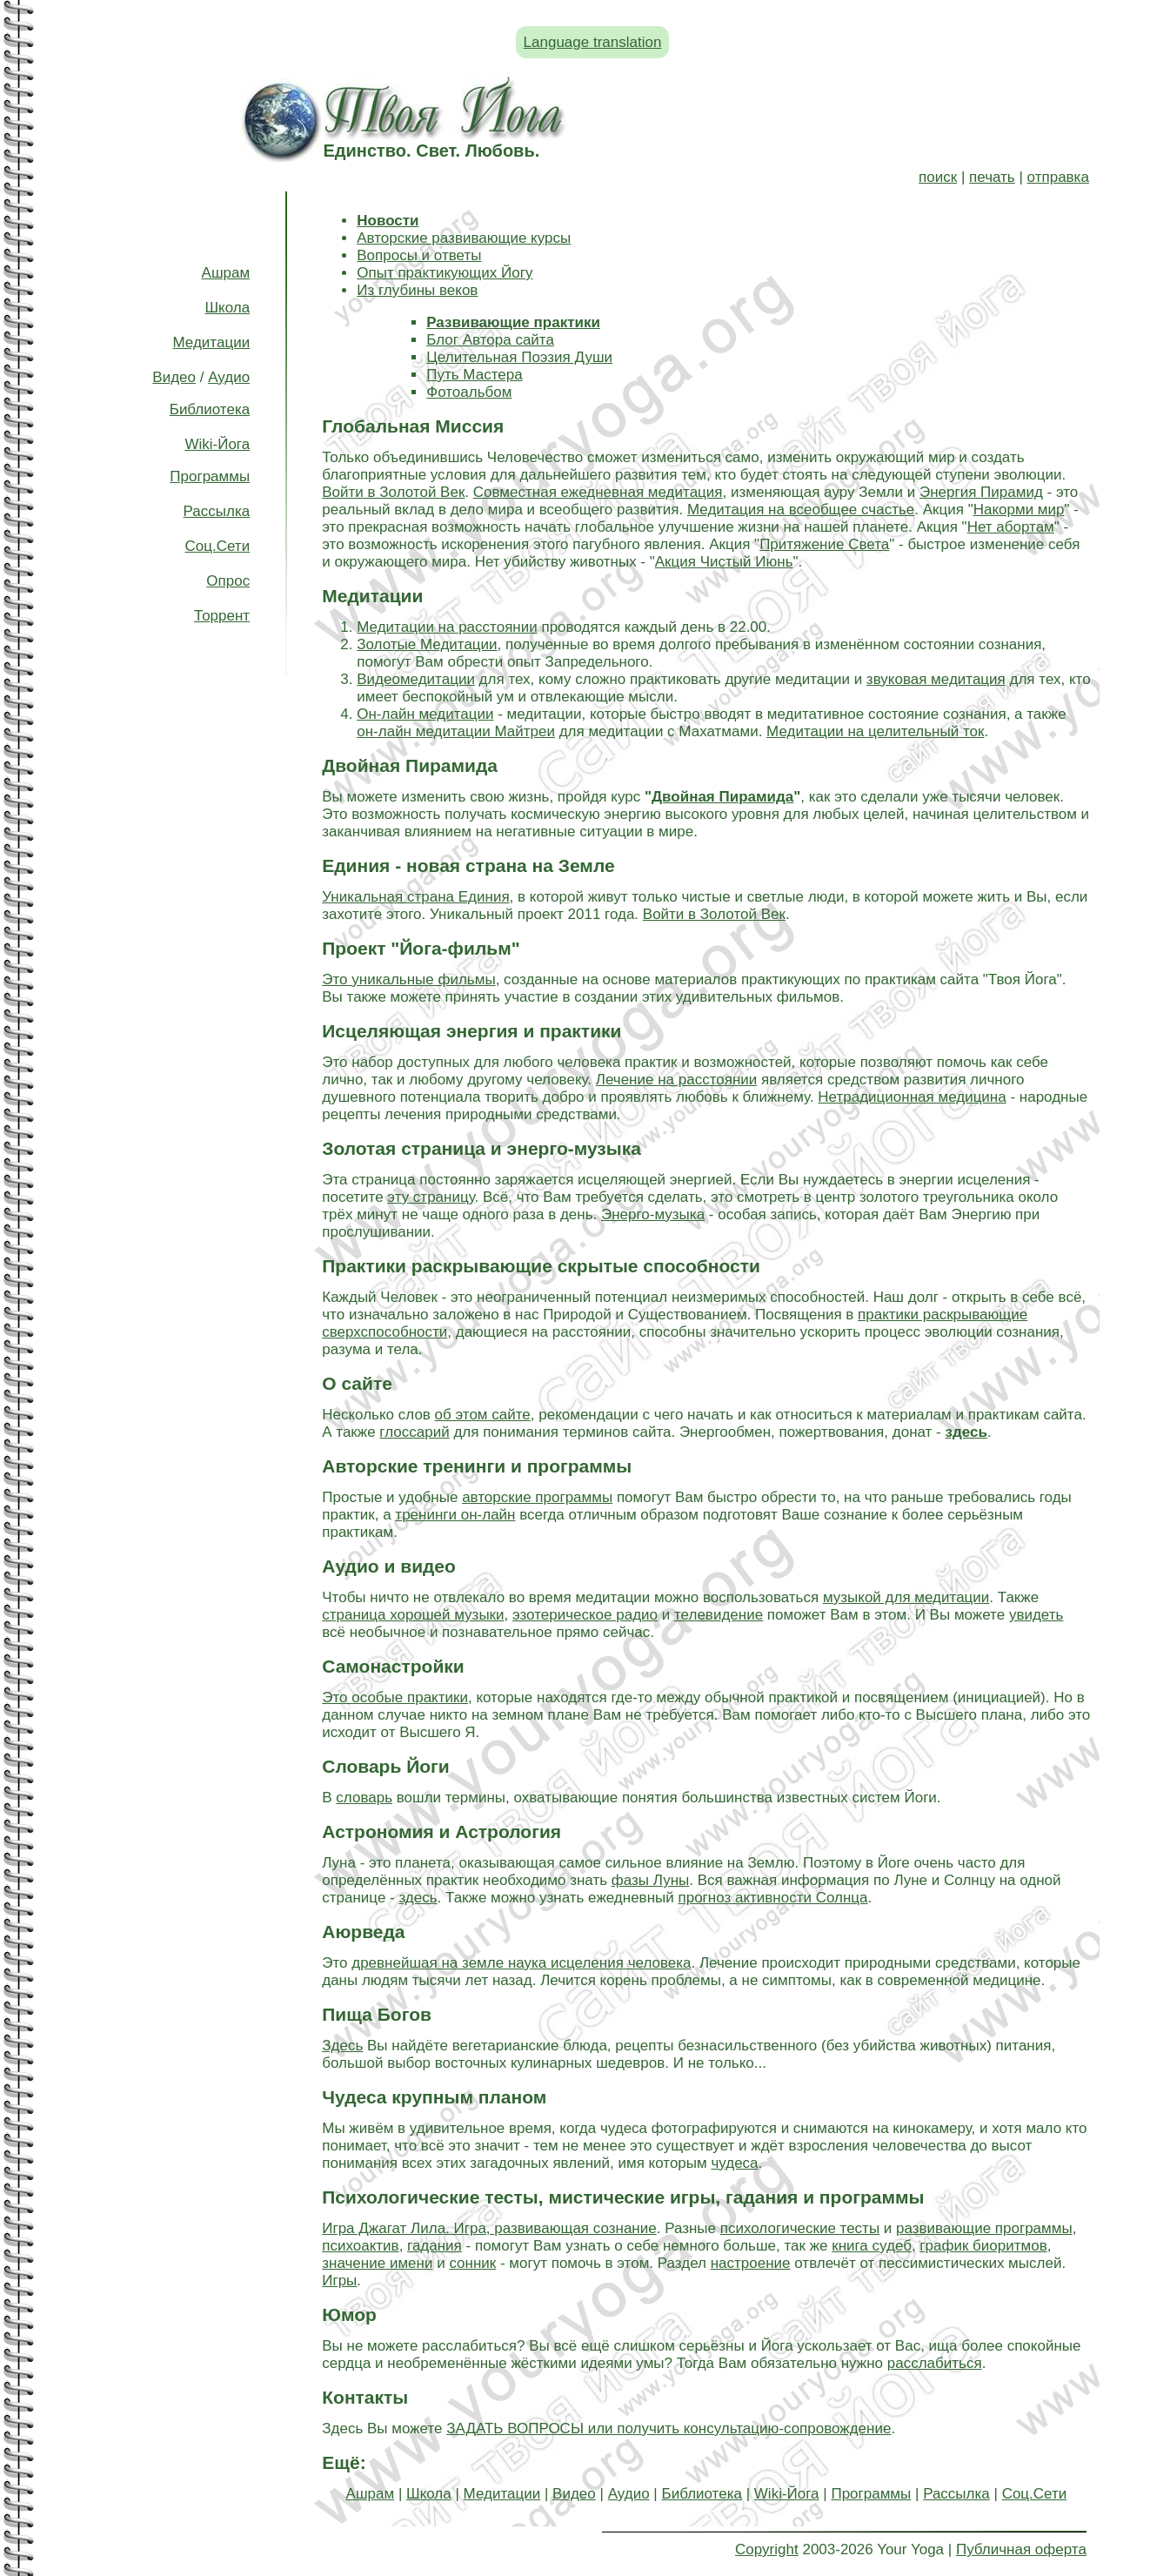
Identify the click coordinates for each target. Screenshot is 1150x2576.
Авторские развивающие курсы (464, 238)
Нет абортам (1010, 527)
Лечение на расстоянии (677, 1079)
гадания (434, 2245)
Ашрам (226, 273)
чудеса (734, 2163)
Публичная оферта (1021, 2549)
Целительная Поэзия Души (519, 357)
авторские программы (537, 1497)
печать (992, 177)
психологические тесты (799, 2228)
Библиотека (210, 409)
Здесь (342, 2045)
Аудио (229, 377)
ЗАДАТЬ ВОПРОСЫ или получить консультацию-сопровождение (668, 2428)
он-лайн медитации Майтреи (456, 731)
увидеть (1036, 1615)
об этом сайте (483, 1414)
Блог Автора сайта (490, 340)
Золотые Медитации (427, 644)
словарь (364, 1797)
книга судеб (872, 2245)
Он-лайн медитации (425, 714)
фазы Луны (650, 1880)
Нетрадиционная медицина (912, 1097)
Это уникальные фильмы (408, 979)
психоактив (360, 2245)
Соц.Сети (218, 546)
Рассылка (217, 511)
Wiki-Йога (217, 444)
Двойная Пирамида (722, 796)
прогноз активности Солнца (772, 1897)
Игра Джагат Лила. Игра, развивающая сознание (489, 2228)
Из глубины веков (417, 290)
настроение (751, 2263)
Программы (210, 476)
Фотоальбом (468, 392)
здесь (417, 1897)
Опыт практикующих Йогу (444, 273)
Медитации (212, 342)
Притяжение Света (824, 544)
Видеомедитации (416, 679)
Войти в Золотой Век (393, 492)
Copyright (767, 2549)
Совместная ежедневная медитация (598, 492)
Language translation (593, 42)
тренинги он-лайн (455, 1514)
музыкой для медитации (906, 1597)
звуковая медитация (936, 679)
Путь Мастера (474, 374)
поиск (938, 177)
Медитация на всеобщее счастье (800, 509)
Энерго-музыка (653, 1214)
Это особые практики (395, 1697)
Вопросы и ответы (419, 255)
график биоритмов (982, 2245)
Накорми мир (1019, 509)
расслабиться (934, 2363)
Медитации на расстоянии (447, 627)
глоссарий (414, 1432)
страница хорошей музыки (413, 1615)
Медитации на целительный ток (875, 731)
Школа (227, 307)
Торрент (222, 615)
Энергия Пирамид (981, 492)
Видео (174, 377)
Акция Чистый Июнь (724, 561)
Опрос (228, 581)
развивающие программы (984, 2228)
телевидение (718, 1615)
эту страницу (430, 1197)
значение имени (377, 2263)
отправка (1058, 177)
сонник (472, 2263)
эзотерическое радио (585, 1615)
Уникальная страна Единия (415, 897)
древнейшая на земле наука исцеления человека (521, 1963)
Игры (339, 2280)
